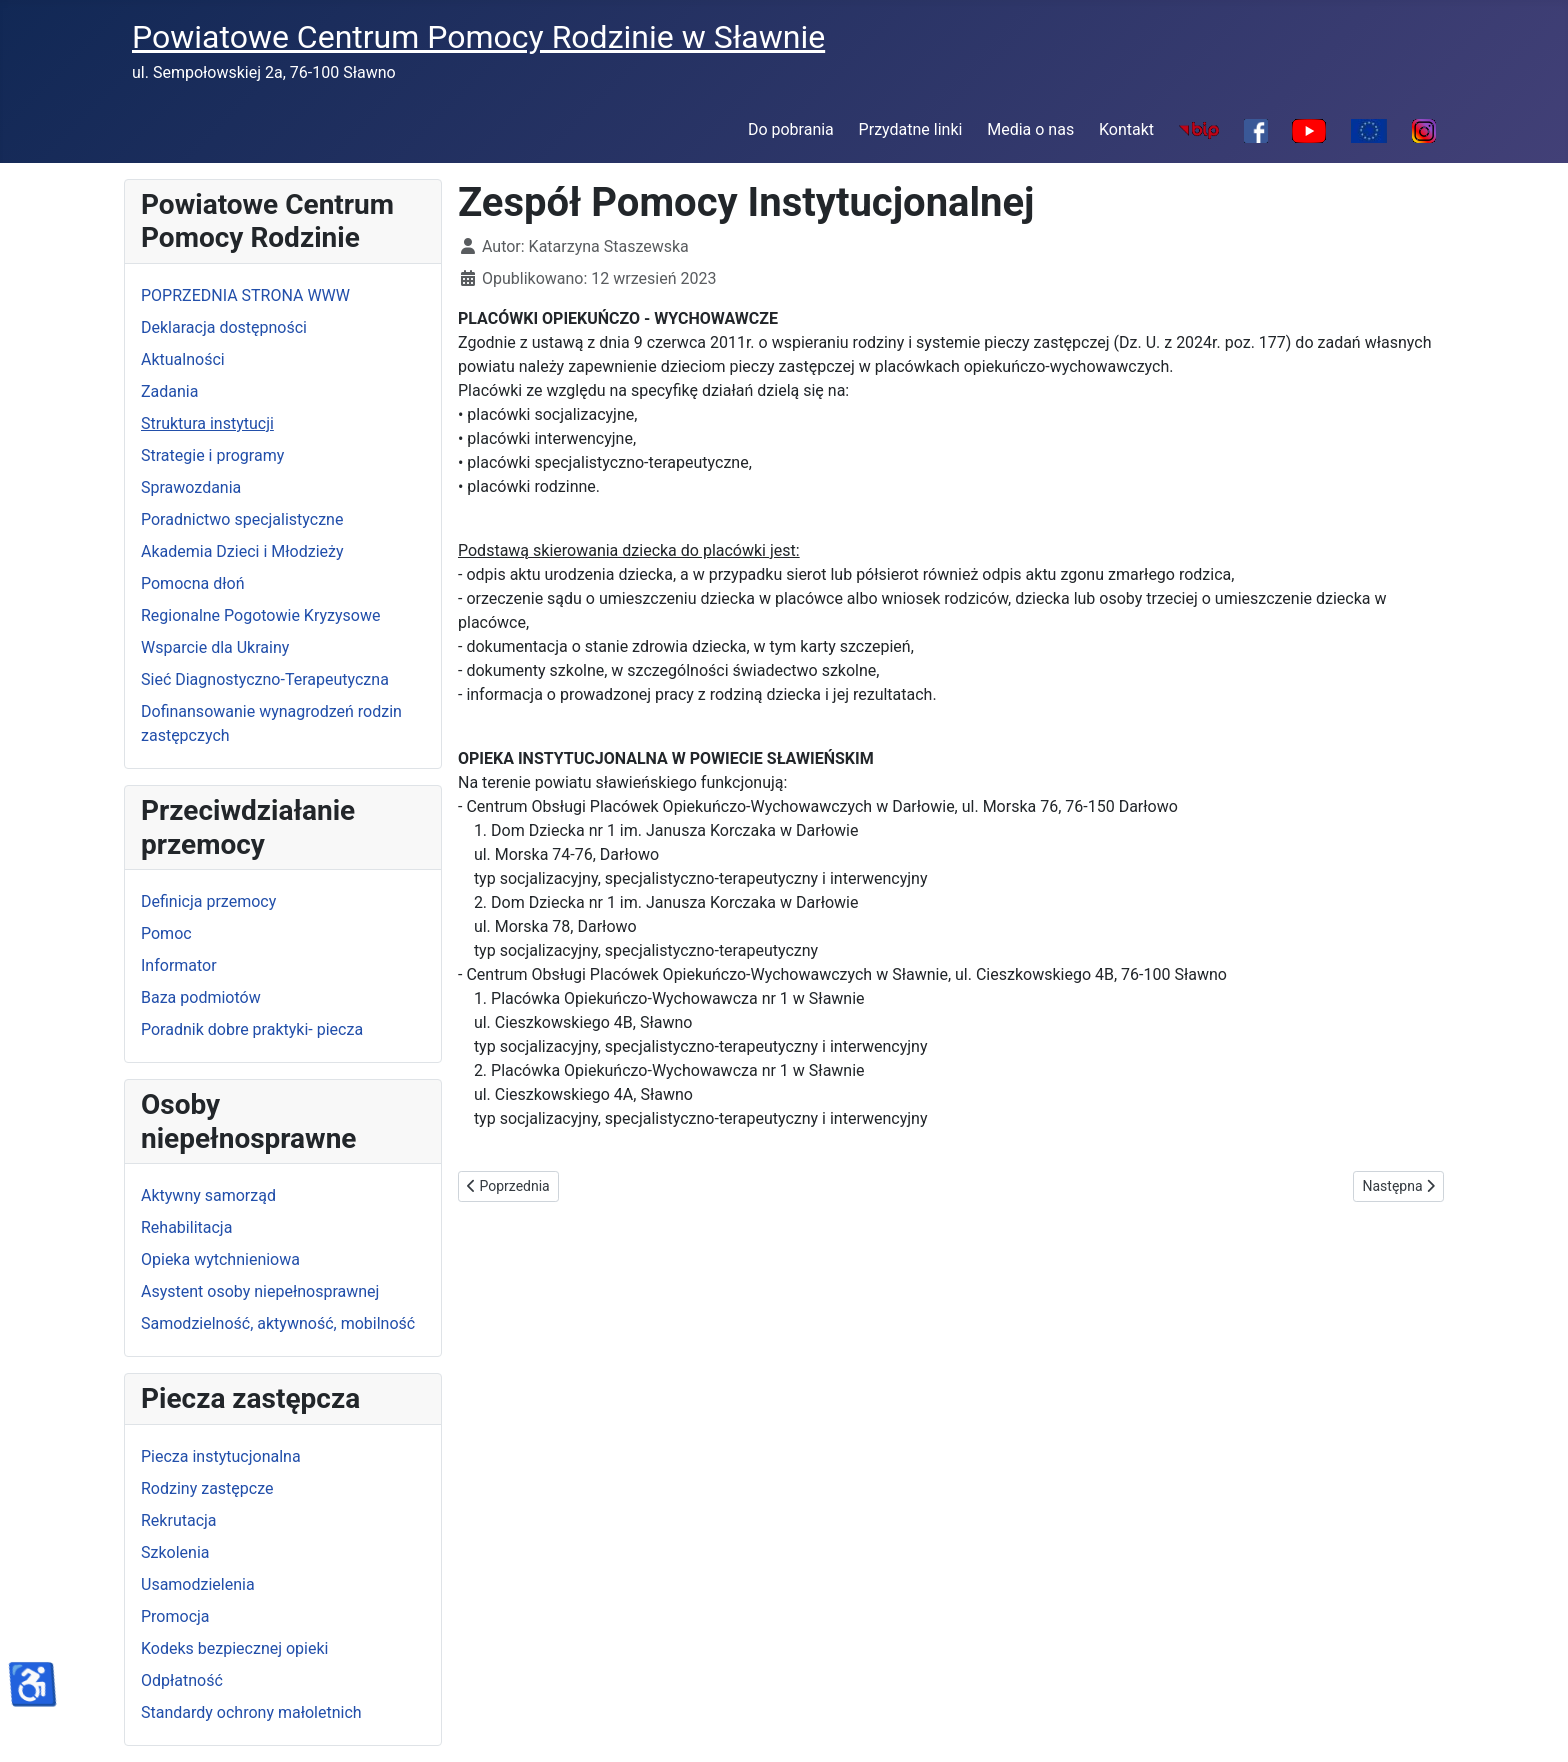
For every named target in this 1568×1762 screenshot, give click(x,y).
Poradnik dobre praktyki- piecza (252, 1029)
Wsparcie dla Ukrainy (215, 647)
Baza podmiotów (201, 997)
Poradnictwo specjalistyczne (242, 519)
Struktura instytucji (207, 423)
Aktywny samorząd (208, 1195)
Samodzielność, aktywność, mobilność (278, 1323)
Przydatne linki (911, 129)
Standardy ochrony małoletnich (251, 1712)
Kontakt (1126, 129)
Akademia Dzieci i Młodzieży (242, 551)
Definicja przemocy (208, 901)
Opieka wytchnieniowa (220, 1259)
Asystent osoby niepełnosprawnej (260, 1291)
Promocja (175, 1616)
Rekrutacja (179, 1520)
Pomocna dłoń (192, 583)
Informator (179, 965)
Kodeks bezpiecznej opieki (234, 1648)
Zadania (169, 391)
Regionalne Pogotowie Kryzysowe (260, 615)
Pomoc (166, 933)
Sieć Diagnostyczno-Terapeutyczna (265, 679)
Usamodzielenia (198, 1584)
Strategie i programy (212, 455)
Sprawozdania (191, 487)
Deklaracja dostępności (224, 327)
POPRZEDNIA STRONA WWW (245, 295)
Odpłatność (182, 1680)
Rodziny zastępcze (207, 1488)
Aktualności (183, 359)
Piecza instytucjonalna (221, 1456)
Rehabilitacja (186, 1227)
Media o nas (1030, 129)
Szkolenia (175, 1552)
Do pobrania (791, 129)
